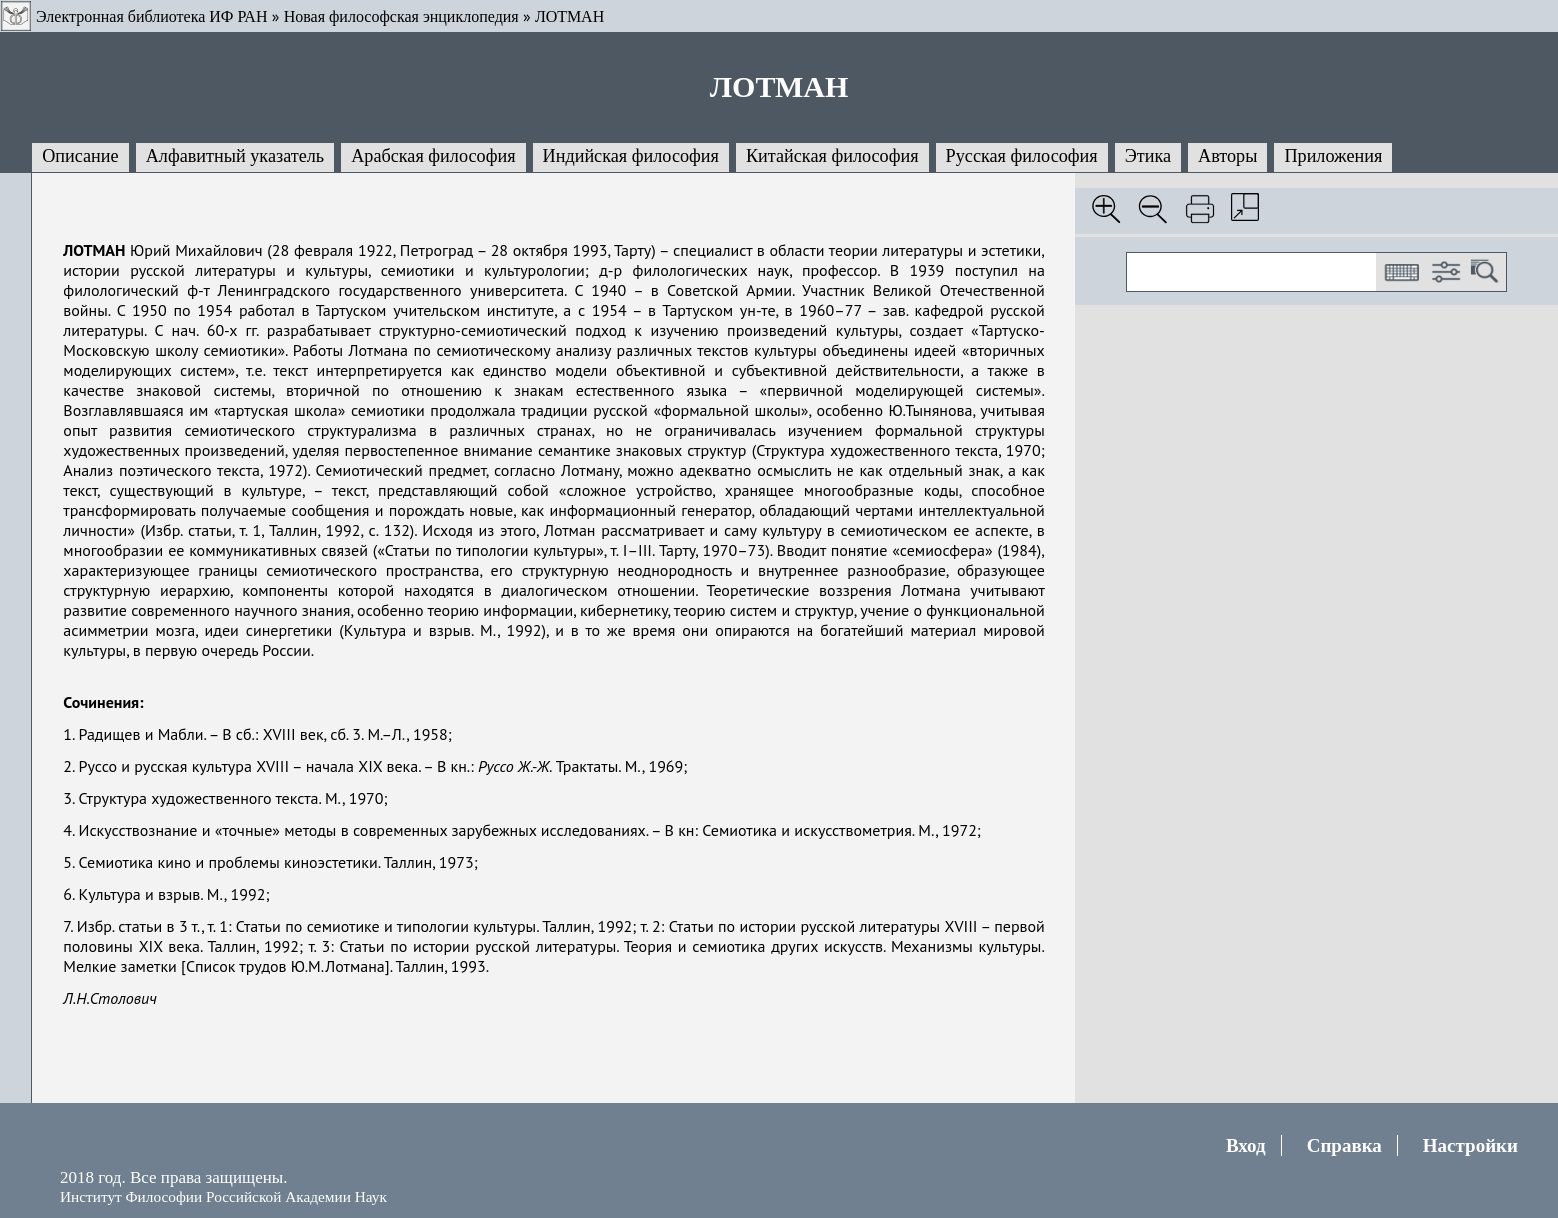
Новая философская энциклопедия (401, 16)
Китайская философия (832, 156)
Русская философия (1022, 156)
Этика (1148, 156)
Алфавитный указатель (235, 156)
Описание (80, 156)
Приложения (1333, 156)
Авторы (1227, 156)
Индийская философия (631, 156)
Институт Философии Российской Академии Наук (223, 1196)
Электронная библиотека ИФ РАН (151, 16)
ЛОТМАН (569, 16)
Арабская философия (433, 156)
